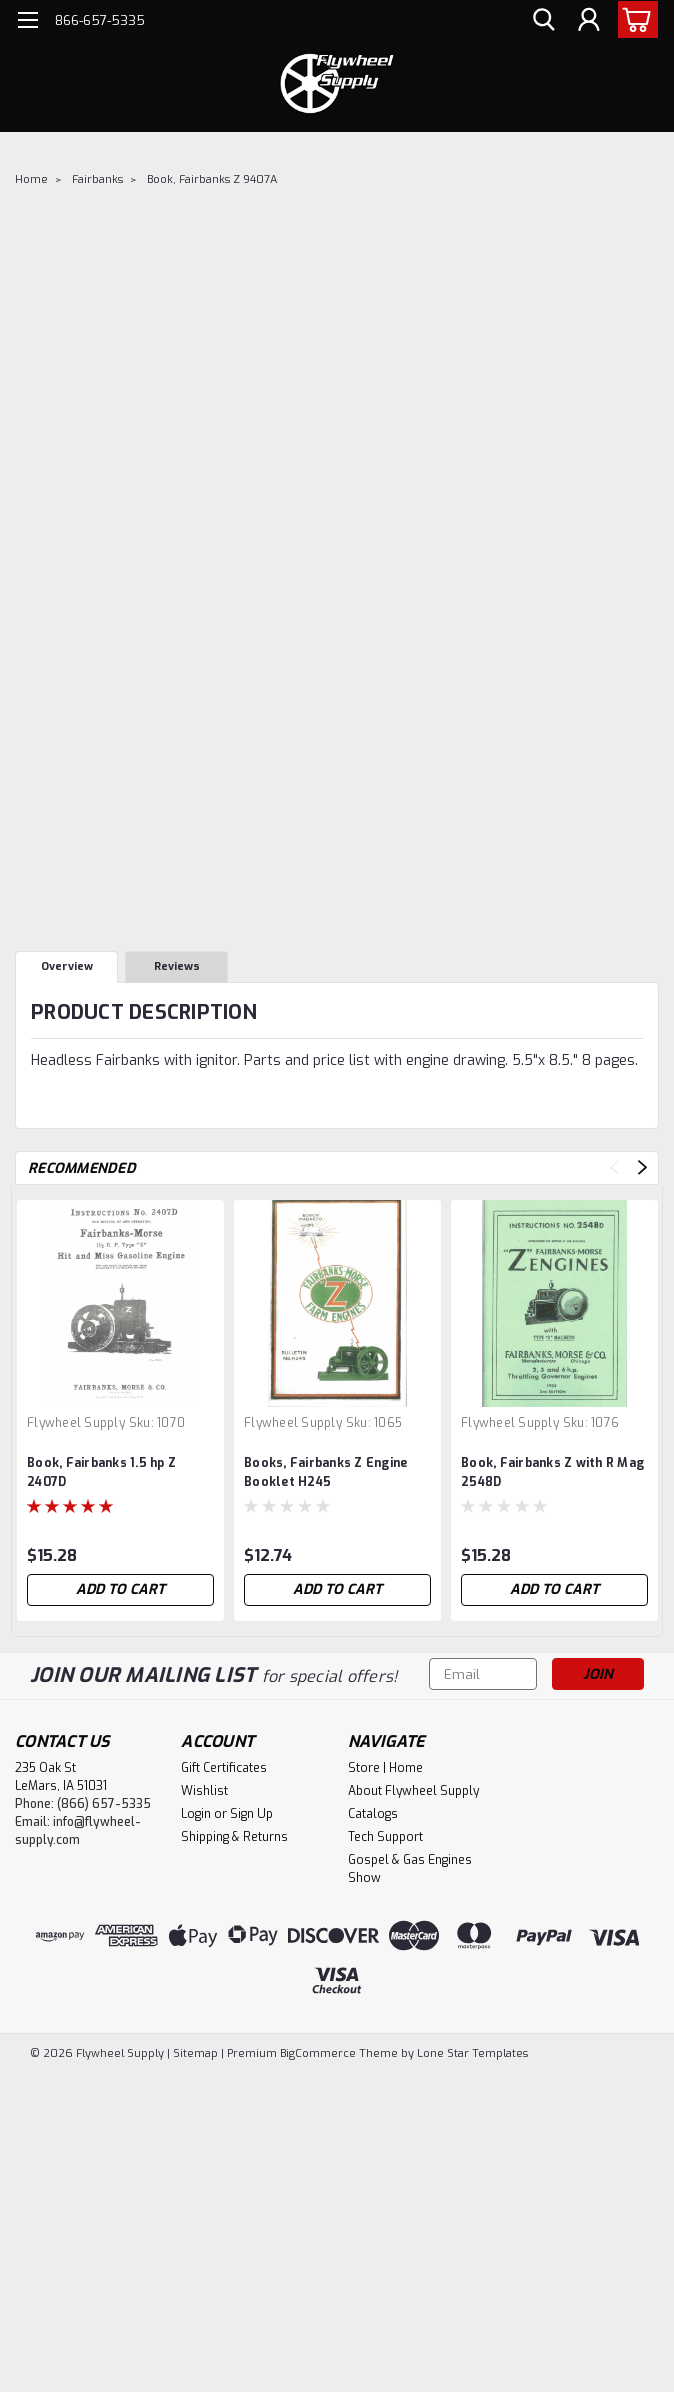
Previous (614, 1167)
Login (196, 1814)
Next (642, 1167)
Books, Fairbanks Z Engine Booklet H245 (325, 1472)
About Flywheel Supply (413, 1791)
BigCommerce (318, 2053)
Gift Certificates (224, 1768)
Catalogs (373, 1814)
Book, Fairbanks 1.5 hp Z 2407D (101, 1472)
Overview (67, 966)
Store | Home (385, 1768)
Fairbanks (97, 179)
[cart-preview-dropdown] (633, 19)
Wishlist (204, 1791)
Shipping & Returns (234, 1837)
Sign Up (251, 1814)
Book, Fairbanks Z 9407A (212, 179)
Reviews (177, 966)
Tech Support (385, 1837)
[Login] (589, 20)
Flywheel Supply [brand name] (76, 1423)
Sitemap (195, 2053)
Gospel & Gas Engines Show (410, 1869)
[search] (544, 20)
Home (31, 179)
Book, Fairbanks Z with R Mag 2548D (552, 1472)
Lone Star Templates (472, 2053)
